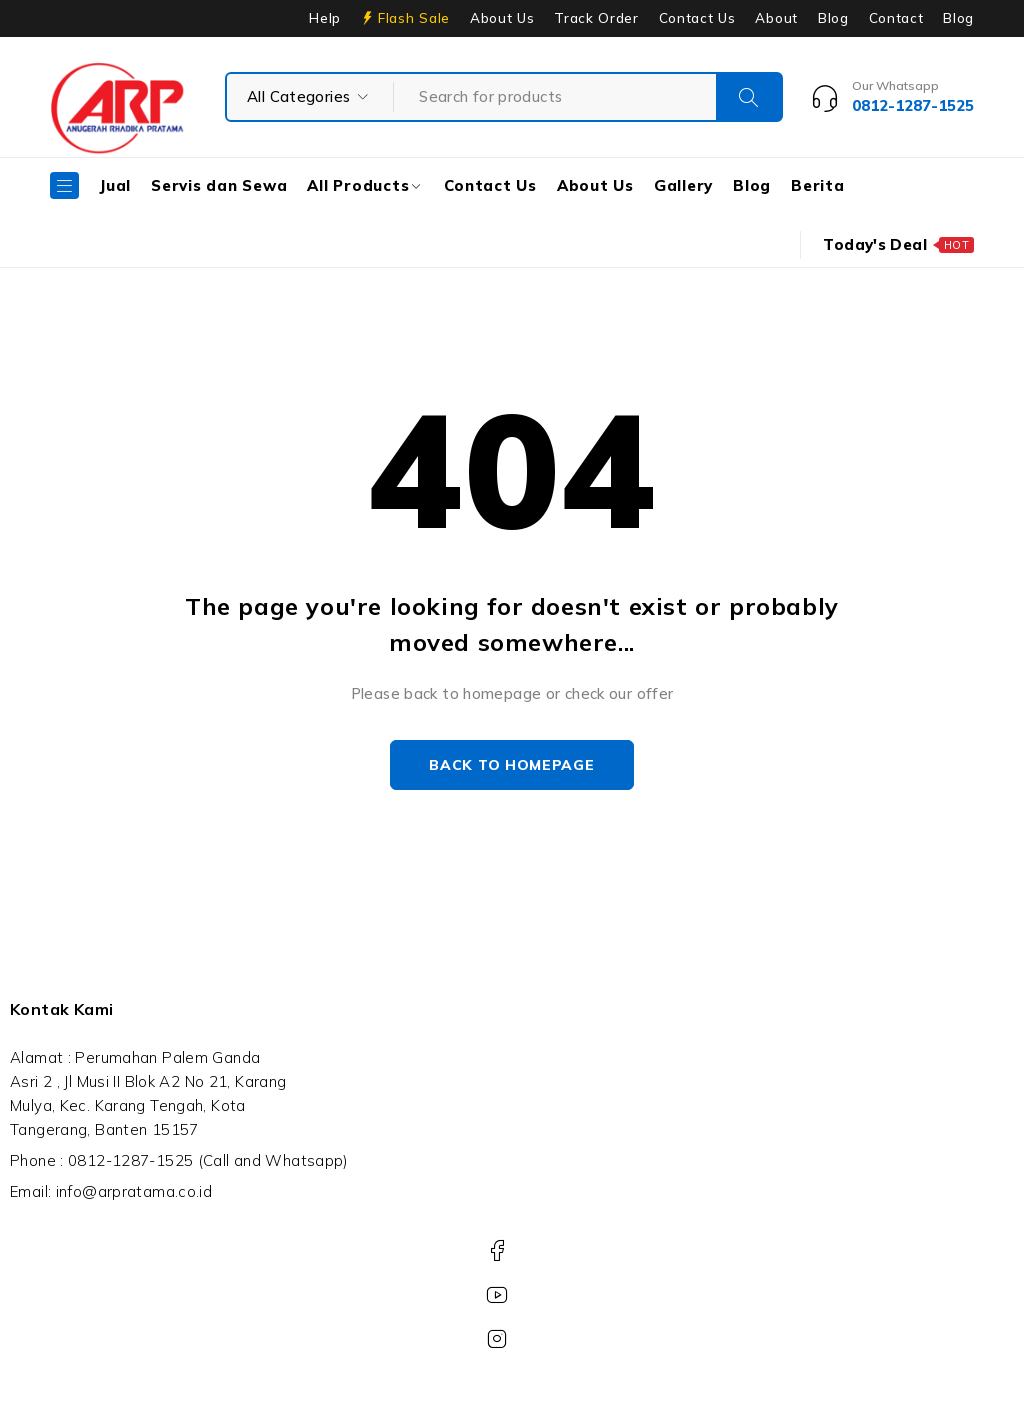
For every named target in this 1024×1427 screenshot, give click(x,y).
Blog (833, 18)
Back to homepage (511, 765)
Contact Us (697, 18)
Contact (896, 18)
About (776, 18)
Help (325, 18)
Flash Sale (414, 18)
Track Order (596, 18)
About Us (502, 18)
